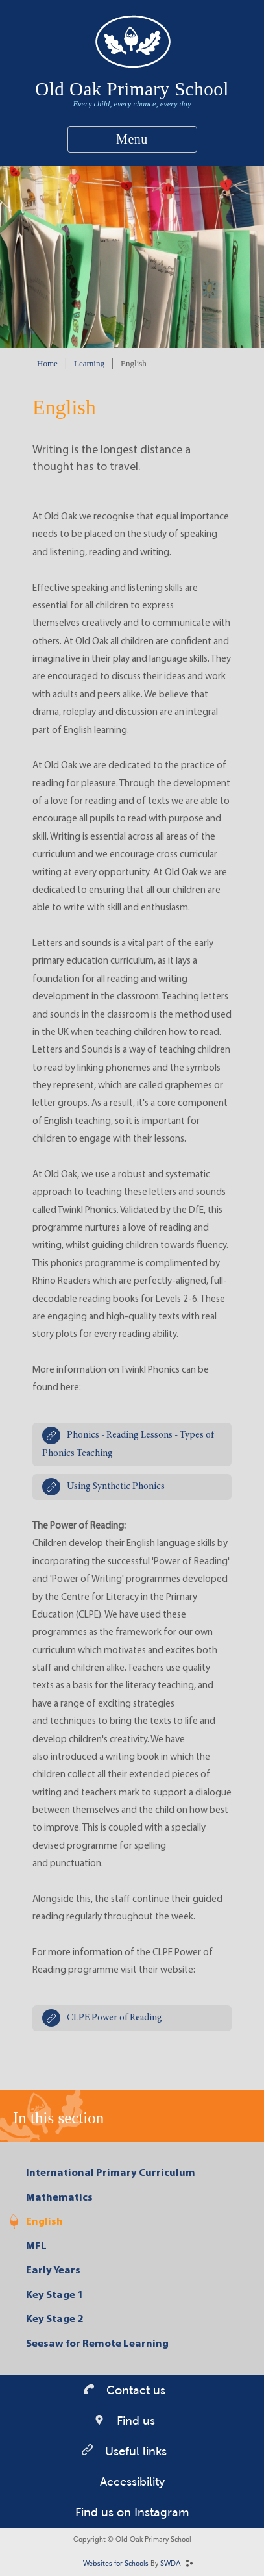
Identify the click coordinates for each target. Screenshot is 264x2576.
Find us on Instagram (132, 2512)
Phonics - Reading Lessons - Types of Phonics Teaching (128, 1444)
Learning (89, 363)
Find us (134, 2420)
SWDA (170, 2564)
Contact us (134, 2390)
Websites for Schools (116, 2564)
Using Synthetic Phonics (116, 1487)
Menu (132, 139)
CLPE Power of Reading (114, 2018)
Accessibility (132, 2481)
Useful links (134, 2451)
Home (47, 363)
